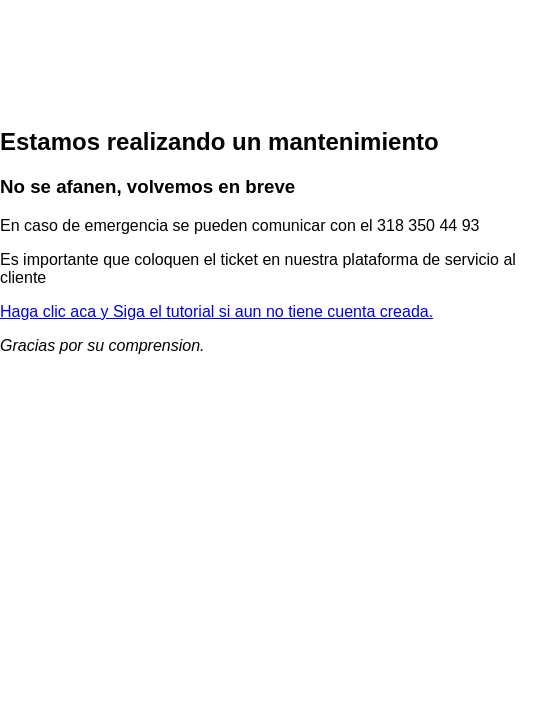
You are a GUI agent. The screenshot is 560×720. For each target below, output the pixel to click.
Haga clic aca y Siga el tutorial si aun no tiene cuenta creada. (216, 311)
